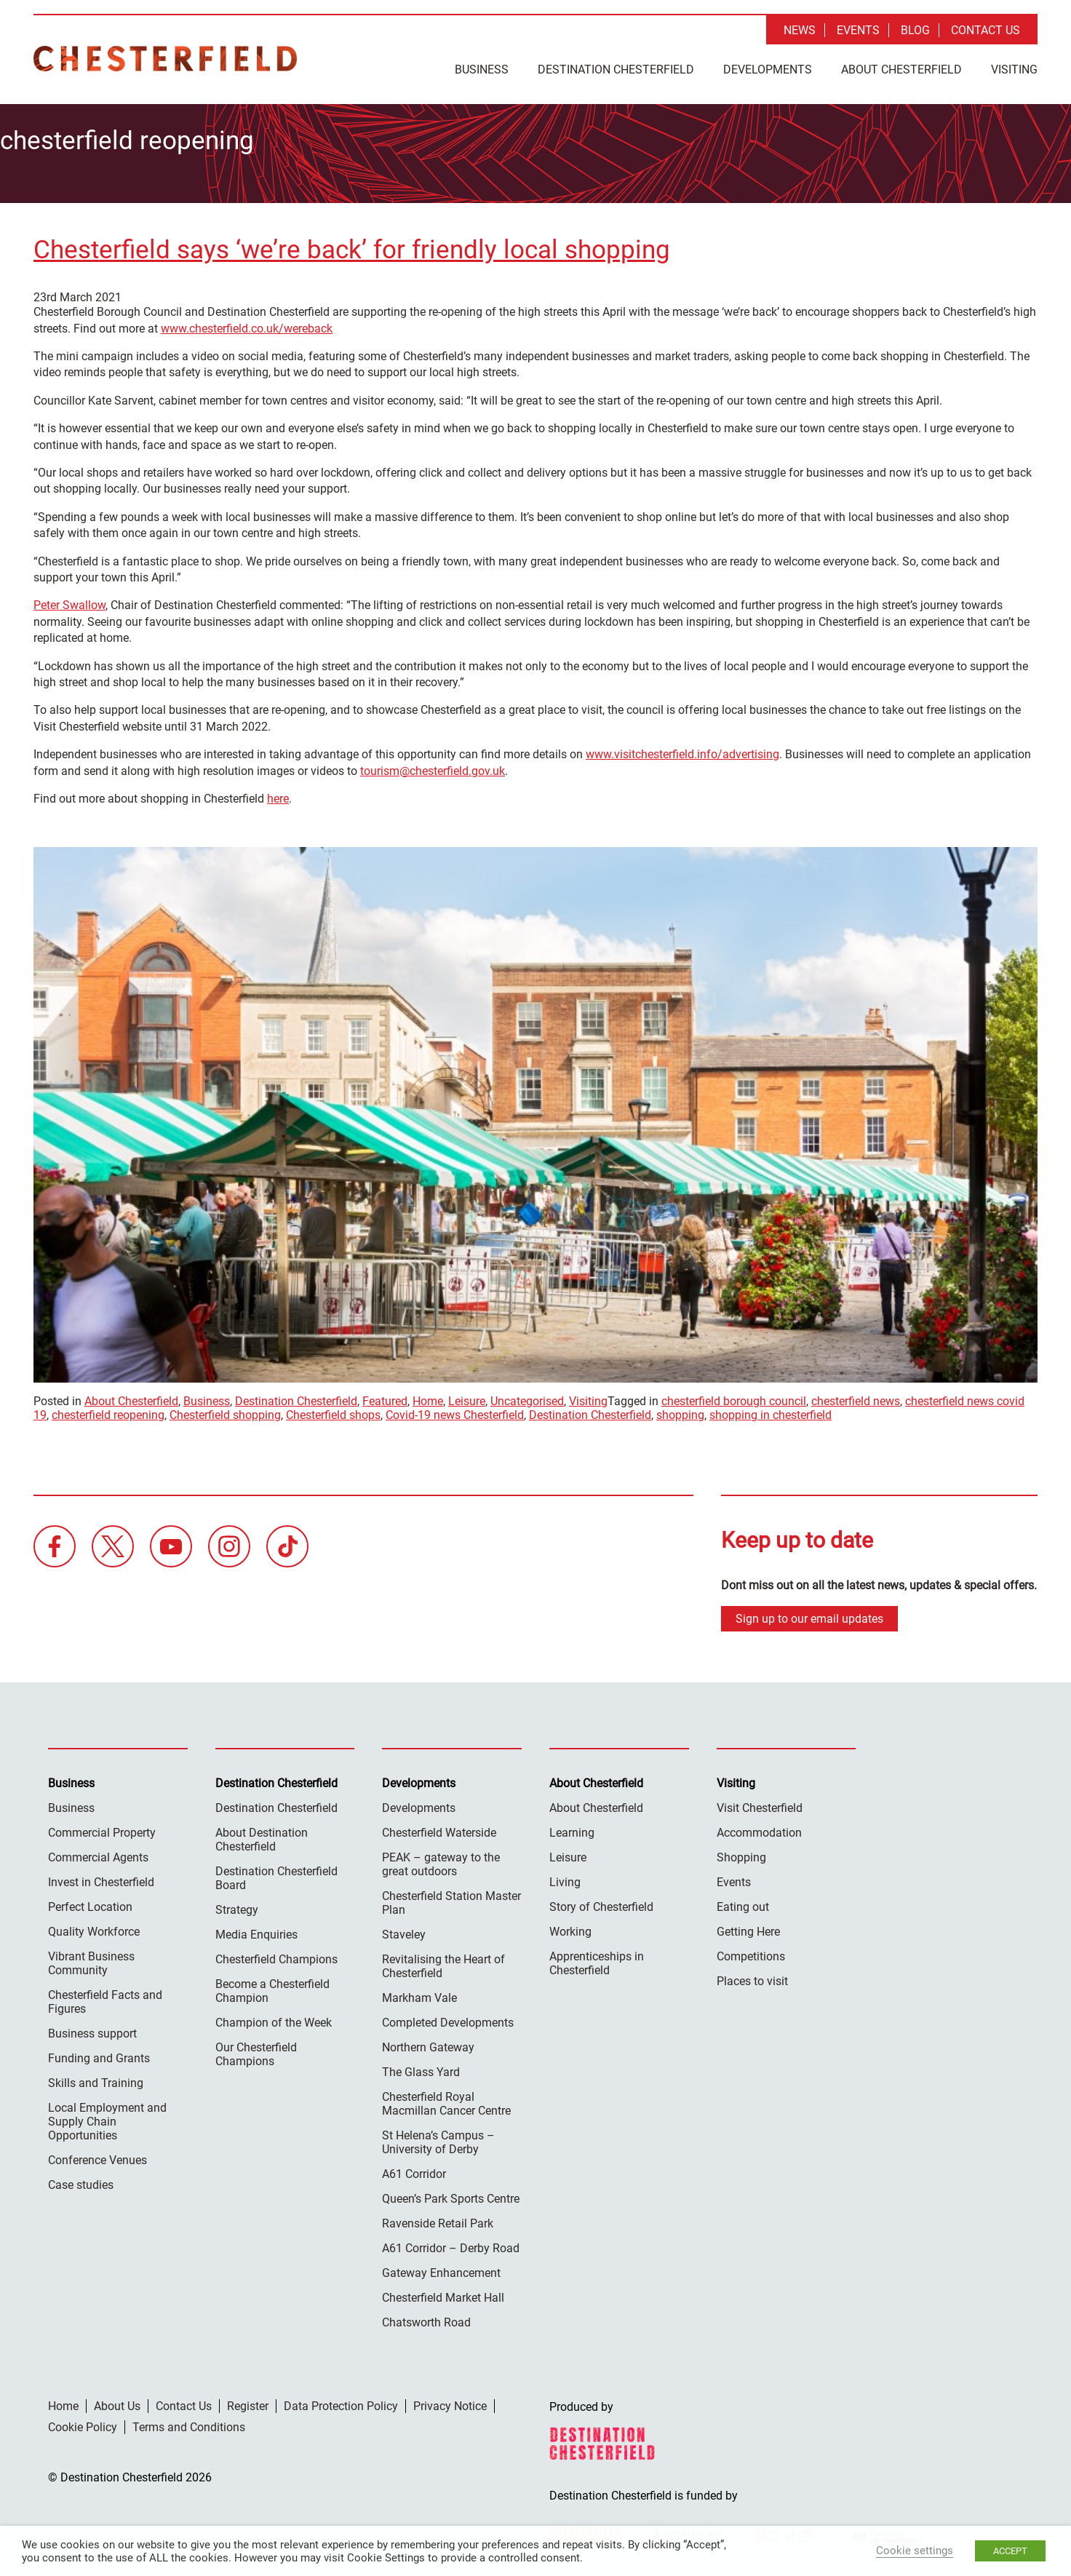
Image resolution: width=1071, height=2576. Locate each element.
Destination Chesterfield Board (276, 1875)
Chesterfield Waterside (439, 1830)
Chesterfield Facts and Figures (105, 1999)
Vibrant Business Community (91, 1960)
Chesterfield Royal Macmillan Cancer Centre (446, 2101)
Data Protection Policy (341, 2403)
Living (565, 1879)
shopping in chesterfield (770, 1413)
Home (428, 1399)
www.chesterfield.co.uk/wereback (247, 326)
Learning (571, 1830)
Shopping (741, 1854)
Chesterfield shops (333, 1413)
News (800, 30)
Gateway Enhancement (441, 2270)
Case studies (81, 2182)
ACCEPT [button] (1010, 2550)
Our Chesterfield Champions (256, 2051)
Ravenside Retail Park (437, 2220)
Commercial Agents (98, 1854)
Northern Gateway (428, 2044)
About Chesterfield (901, 69)
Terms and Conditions (188, 2424)
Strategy (236, 1907)
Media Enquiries (256, 1932)
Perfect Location (90, 1904)
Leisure (466, 1399)
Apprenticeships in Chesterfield (596, 1960)
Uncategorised (527, 1399)
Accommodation (759, 1830)
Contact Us (985, 30)
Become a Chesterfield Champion (272, 1988)
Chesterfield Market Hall (443, 2295)
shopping (680, 1413)
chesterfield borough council (733, 1399)
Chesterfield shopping (225, 1413)
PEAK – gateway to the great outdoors (441, 1861)
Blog (915, 30)
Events (858, 30)
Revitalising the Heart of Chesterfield (443, 1963)
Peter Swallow (69, 603)
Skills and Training (95, 2080)
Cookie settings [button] (914, 2550)
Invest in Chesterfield (101, 1879)
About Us (117, 2403)
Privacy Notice (450, 2403)
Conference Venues (97, 2157)
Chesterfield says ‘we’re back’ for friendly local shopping (351, 248)
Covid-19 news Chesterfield (455, 1413)
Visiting (1014, 69)
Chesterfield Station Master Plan (451, 1900)
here (278, 796)
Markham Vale (419, 1995)
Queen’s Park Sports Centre (450, 2196)
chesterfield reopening (108, 1413)
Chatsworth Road (426, 2319)
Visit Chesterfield (760, 1805)
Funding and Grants (99, 2055)
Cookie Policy (82, 2424)
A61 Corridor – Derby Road (450, 2245)
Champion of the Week (273, 2020)
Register (247, 2403)
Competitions (751, 1953)
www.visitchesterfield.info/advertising (682, 752)
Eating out (743, 1904)
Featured (384, 1399)
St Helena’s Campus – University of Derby (438, 2139)
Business (482, 69)
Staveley (404, 1932)
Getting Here (748, 1929)
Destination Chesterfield (165, 58)
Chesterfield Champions (276, 1956)
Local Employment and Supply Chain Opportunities (107, 2118)
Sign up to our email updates (809, 1616)
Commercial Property (102, 1830)
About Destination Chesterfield (261, 1836)
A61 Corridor (414, 2171)
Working (570, 1929)
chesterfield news (855, 1399)
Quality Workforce (94, 1929)
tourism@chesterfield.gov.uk (432, 768)
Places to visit (752, 1978)
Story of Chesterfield (601, 1904)
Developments (767, 69)
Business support (92, 2031)
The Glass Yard (421, 2069)
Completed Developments (448, 2020)
